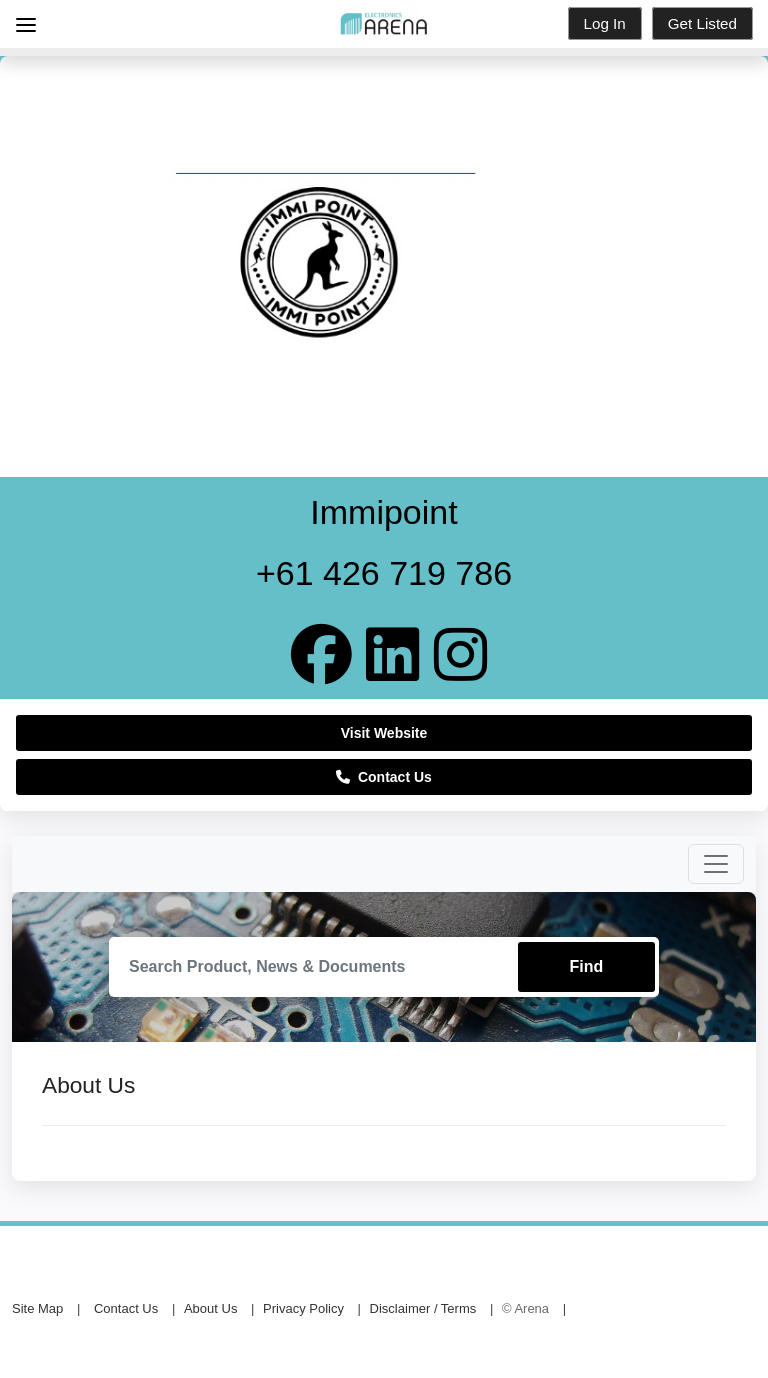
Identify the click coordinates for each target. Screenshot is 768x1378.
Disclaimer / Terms (423, 1308)
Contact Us (384, 777)
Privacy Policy (303, 1308)
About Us (210, 1308)
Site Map (37, 1308)
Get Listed (702, 23)
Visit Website (384, 733)
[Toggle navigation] (716, 864)
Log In (605, 23)
